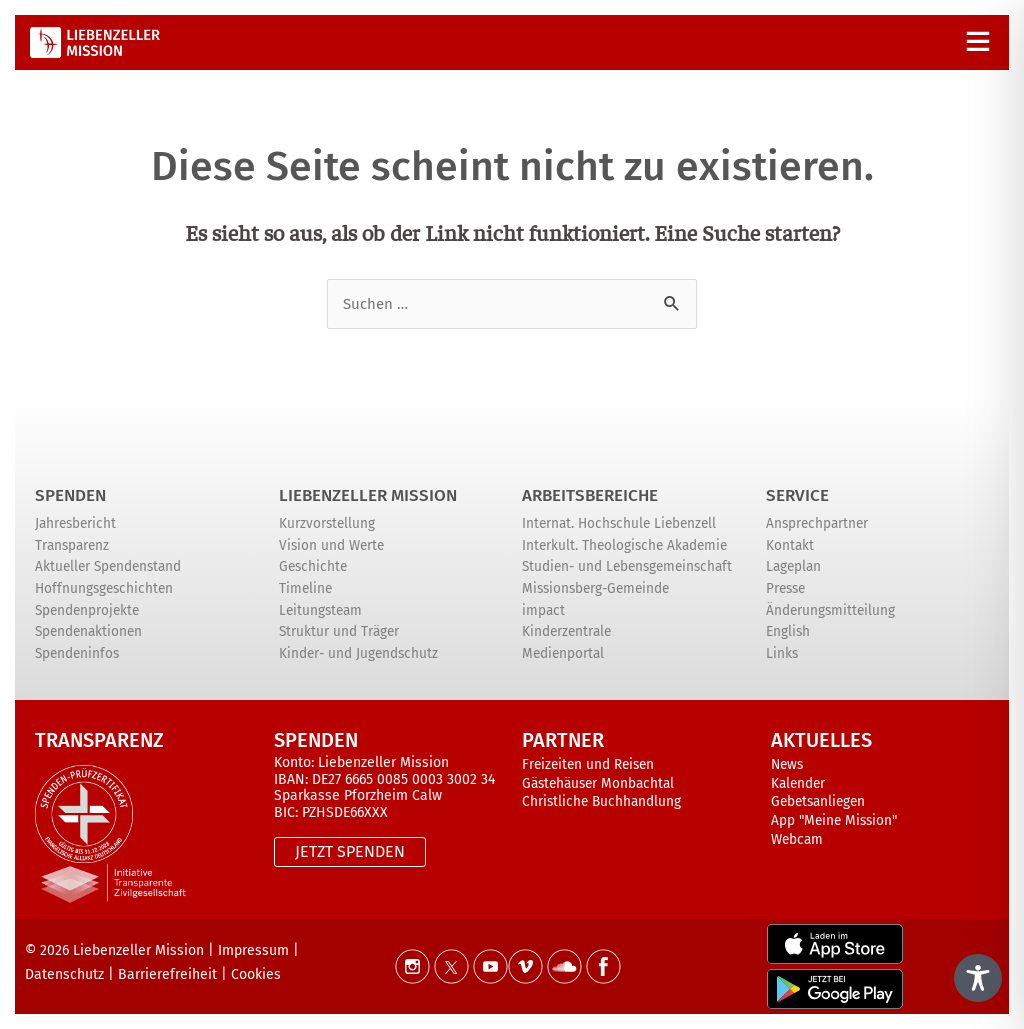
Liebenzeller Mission (368, 495)
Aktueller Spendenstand (108, 566)
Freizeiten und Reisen (588, 764)
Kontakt (790, 545)
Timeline (305, 588)
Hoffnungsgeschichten (104, 588)
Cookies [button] (256, 974)
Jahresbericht (75, 523)
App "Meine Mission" (834, 820)
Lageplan (793, 566)
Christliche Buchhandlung (601, 801)
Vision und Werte (331, 545)
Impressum (253, 950)
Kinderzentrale (566, 631)
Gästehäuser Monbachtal (598, 783)
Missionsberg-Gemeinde (595, 588)
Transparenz (72, 545)
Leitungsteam (320, 610)
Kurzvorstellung (327, 523)
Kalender (798, 783)
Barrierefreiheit (167, 974)
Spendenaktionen (88, 631)
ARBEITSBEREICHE (590, 495)
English (788, 631)
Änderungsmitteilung (830, 610)
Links (782, 653)
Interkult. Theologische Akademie (624, 545)
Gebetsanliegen (818, 801)
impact (543, 610)
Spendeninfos (77, 653)
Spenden (70, 495)
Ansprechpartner (817, 523)
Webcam (797, 839)
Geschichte (313, 566)
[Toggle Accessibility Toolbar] (978, 978)
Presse (785, 588)
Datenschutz (64, 974)
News (787, 764)
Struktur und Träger (339, 631)
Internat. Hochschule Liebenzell (619, 523)
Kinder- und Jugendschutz (358, 653)
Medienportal (563, 653)
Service (797, 495)
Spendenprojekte (87, 610)
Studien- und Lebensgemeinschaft (627, 566)
